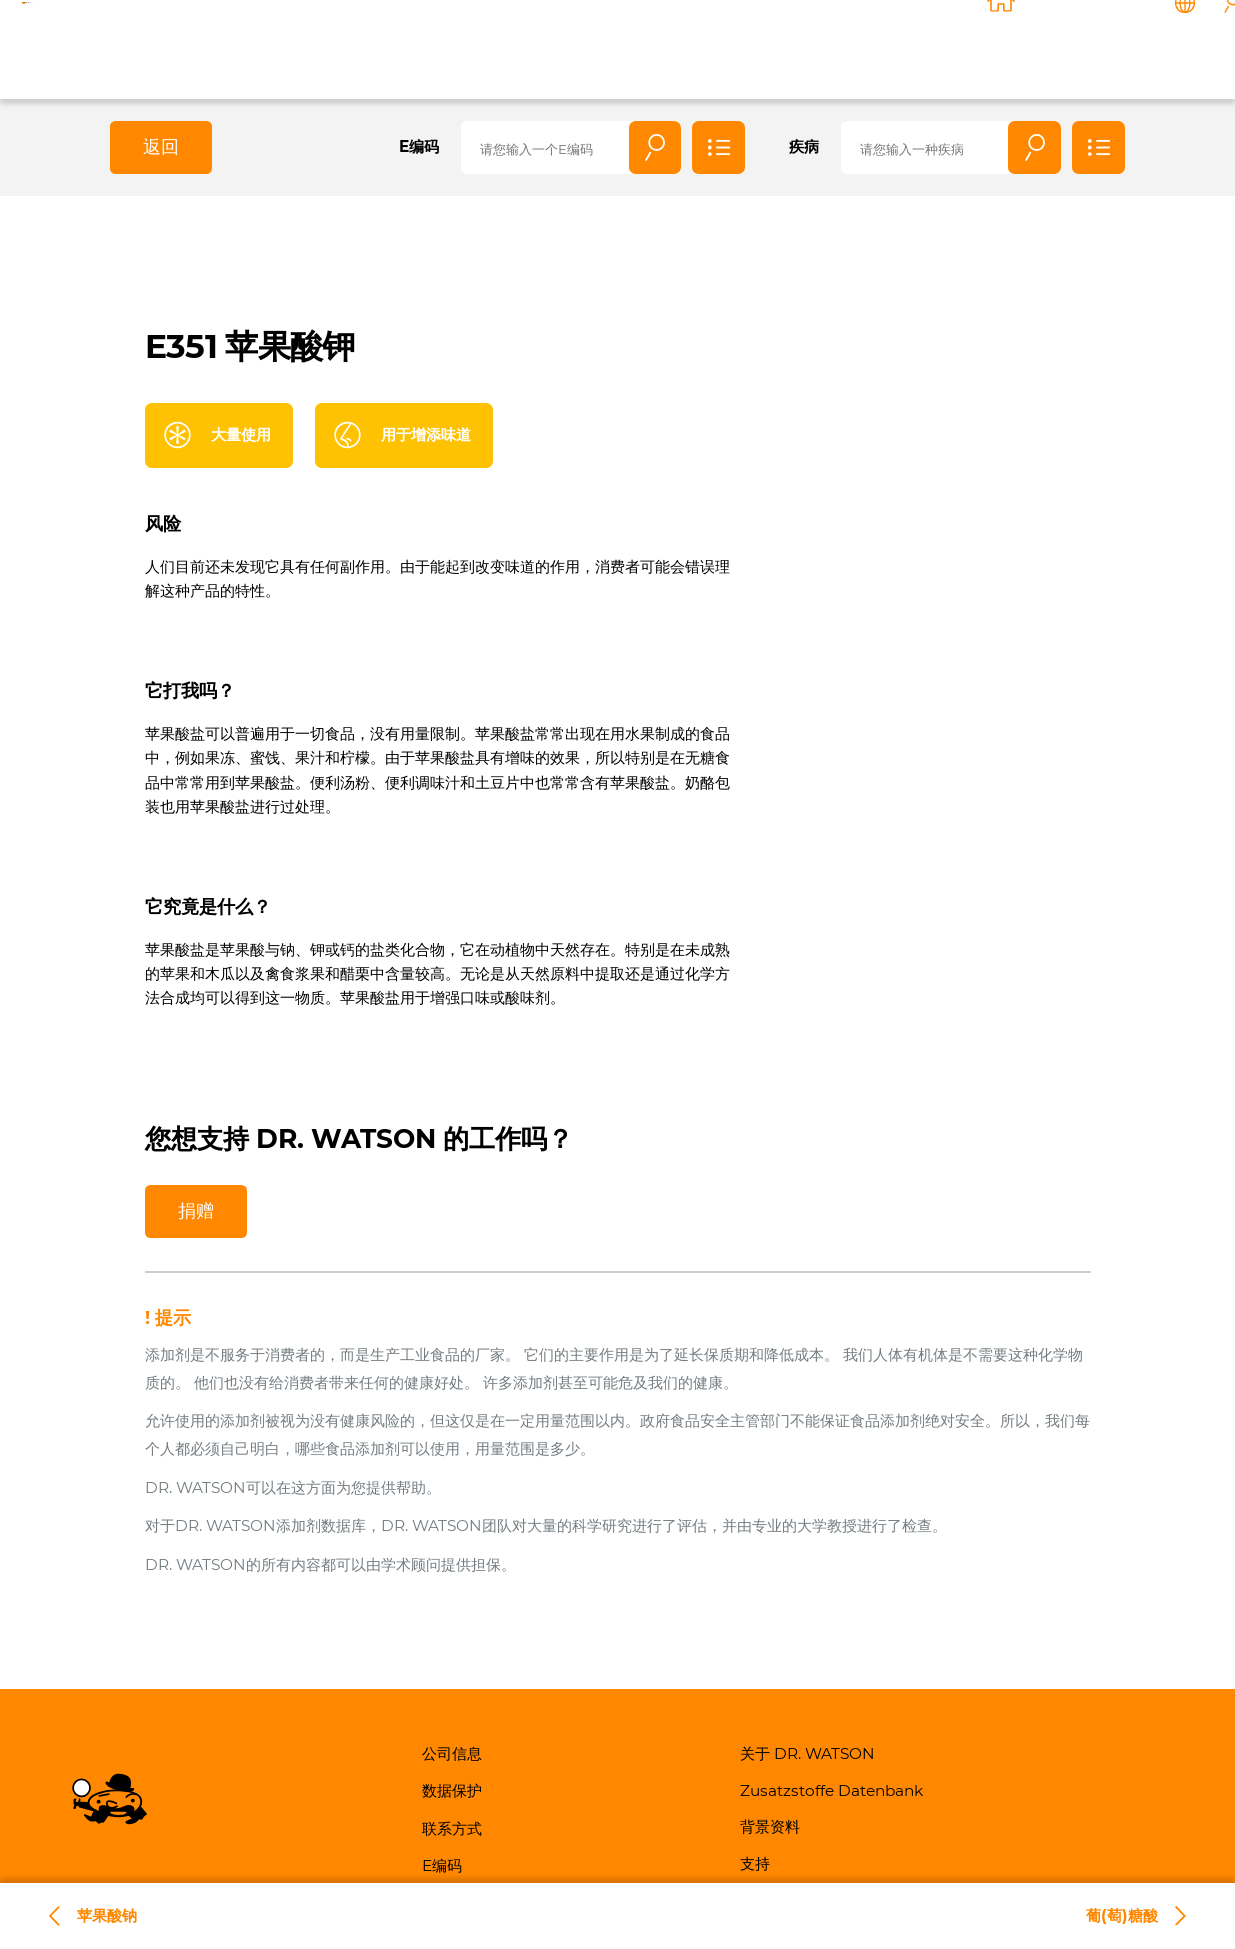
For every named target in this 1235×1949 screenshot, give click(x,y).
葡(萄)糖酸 (1122, 1915)
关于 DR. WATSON (780, 46)
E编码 (419, 146)
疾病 (804, 146)
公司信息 (452, 1753)
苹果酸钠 (107, 1915)
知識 (885, 46)
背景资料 (952, 46)
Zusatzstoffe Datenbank (831, 1790)
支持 (1019, 46)
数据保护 (452, 1790)
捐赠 (196, 1210)
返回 (161, 146)
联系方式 (1086, 46)
